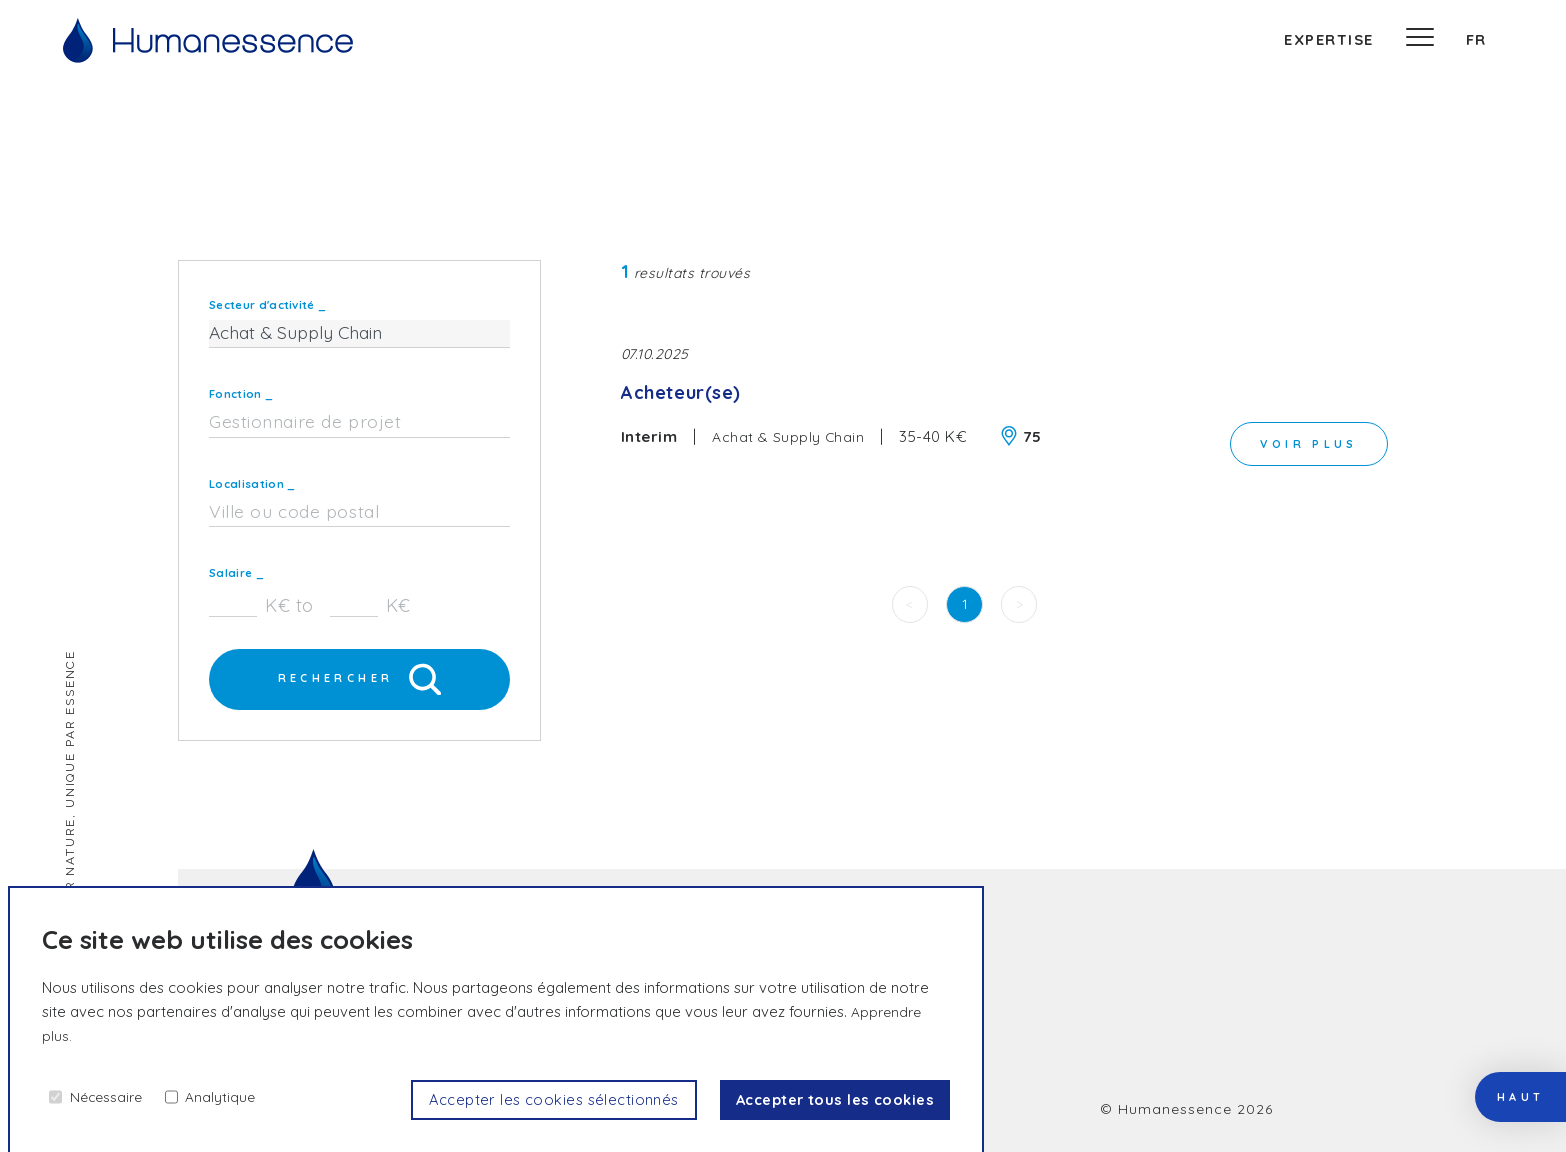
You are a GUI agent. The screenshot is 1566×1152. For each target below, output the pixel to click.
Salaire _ (236, 573)
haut (1506, 1052)
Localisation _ (252, 484)
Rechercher (359, 681)
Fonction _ (241, 394)
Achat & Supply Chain (790, 440)
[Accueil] (208, 40)
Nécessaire (109, 1095)
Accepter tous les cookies (826, 1099)
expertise (1329, 39)
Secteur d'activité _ (267, 305)
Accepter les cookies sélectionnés (528, 1099)
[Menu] (1420, 40)
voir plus (1303, 440)
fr (1476, 39)
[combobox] (359, 423)
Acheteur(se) (688, 395)
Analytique (229, 1095)
